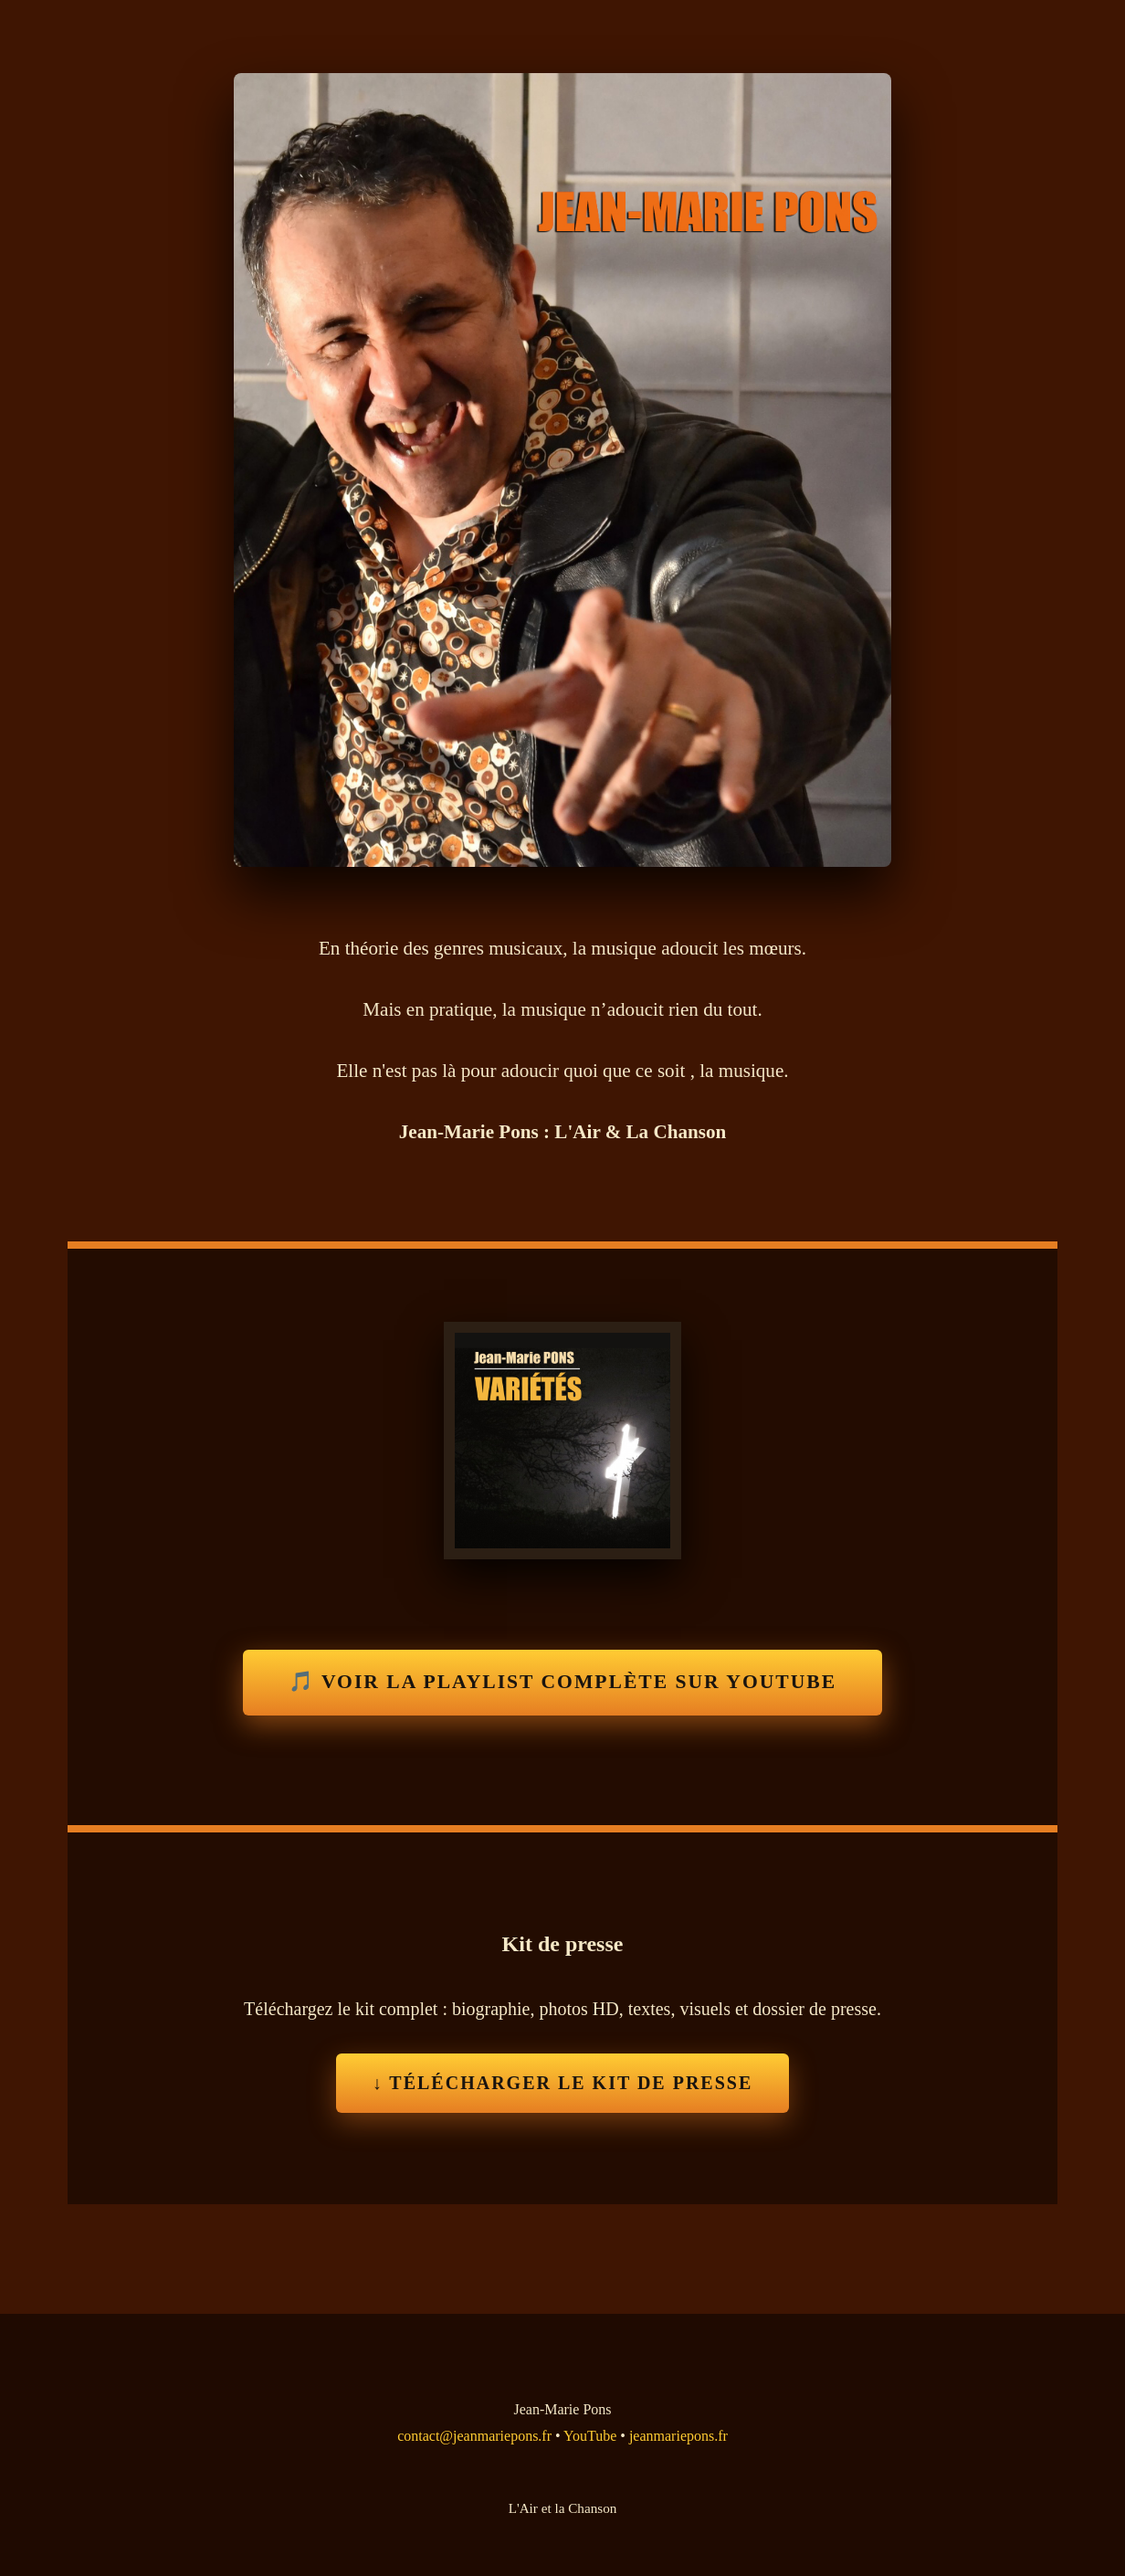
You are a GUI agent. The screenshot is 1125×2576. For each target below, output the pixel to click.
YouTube (589, 2436)
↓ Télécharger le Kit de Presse (563, 2083)
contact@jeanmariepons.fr (474, 2436)
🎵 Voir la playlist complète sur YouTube (562, 1682)
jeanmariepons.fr (678, 2436)
